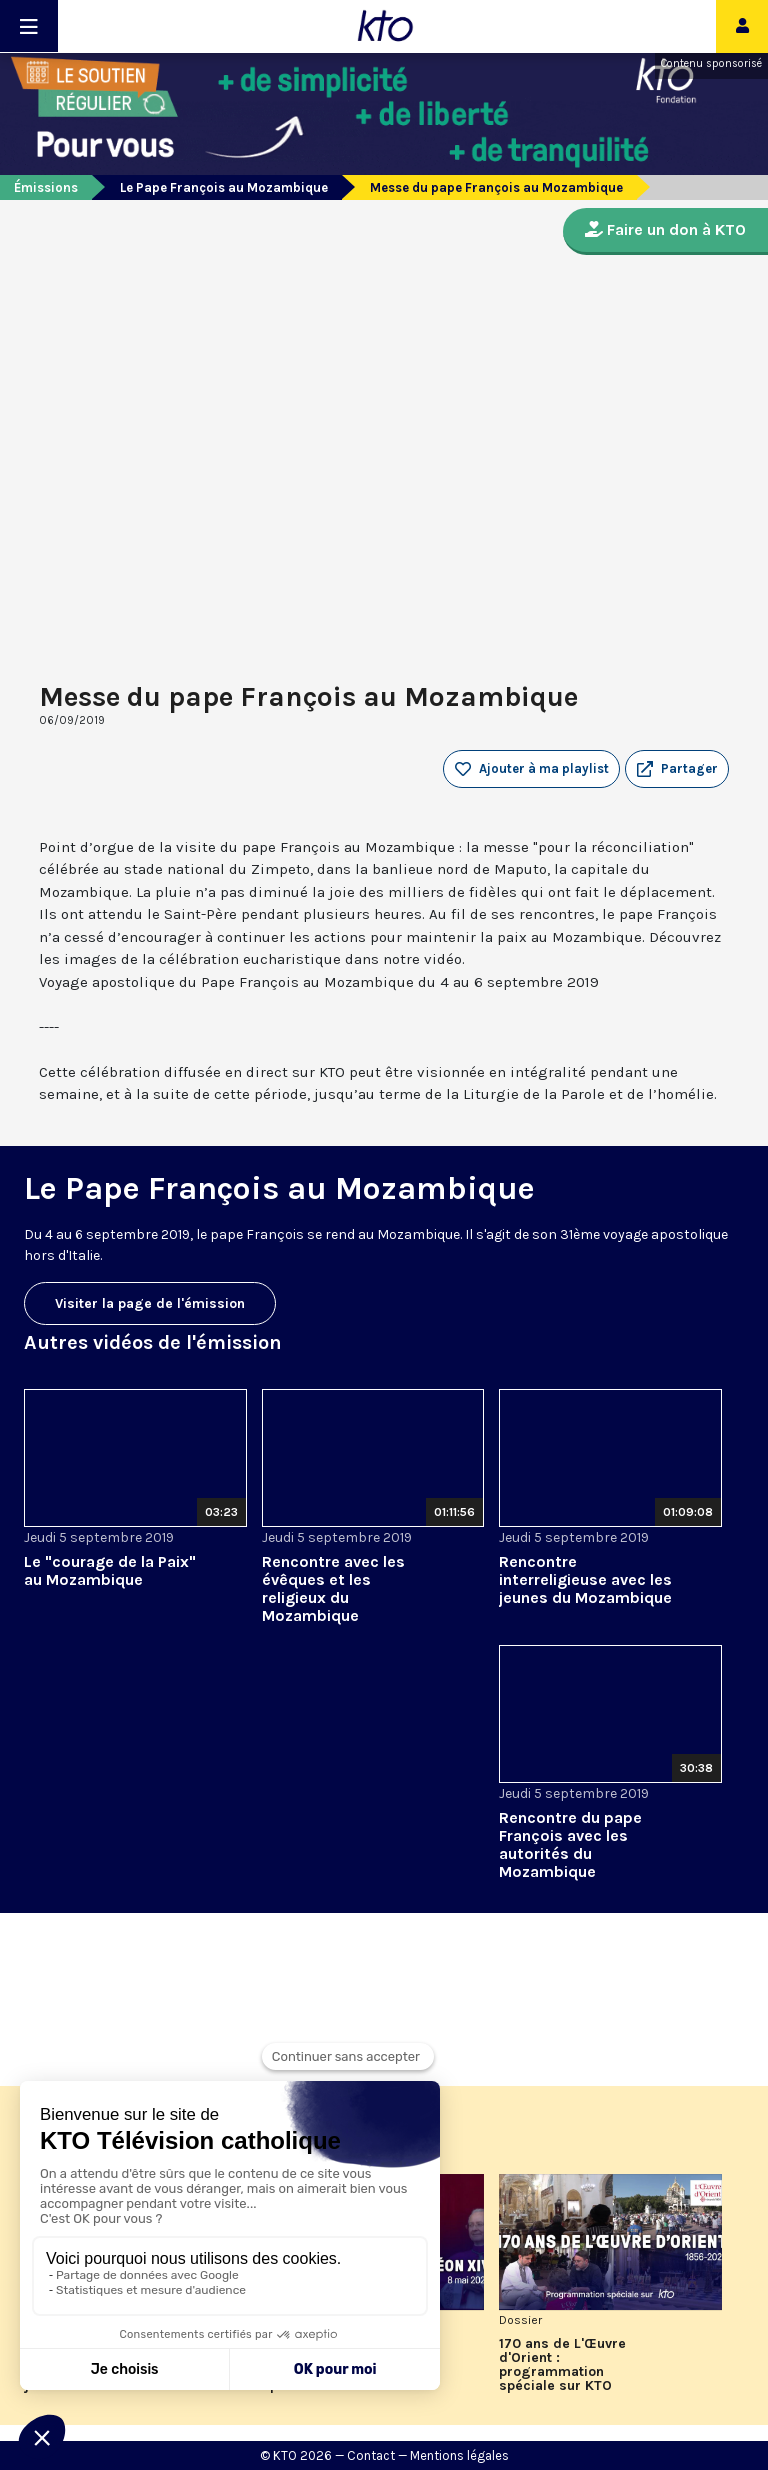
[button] (677, 769)
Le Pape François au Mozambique (224, 187)
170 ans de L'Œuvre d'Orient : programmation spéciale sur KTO (562, 2365)
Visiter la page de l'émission (150, 1303)
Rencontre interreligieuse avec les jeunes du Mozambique (585, 1579)
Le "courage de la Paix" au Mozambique (110, 1570)
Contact (371, 2455)
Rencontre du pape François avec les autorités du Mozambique (570, 1844)
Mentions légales (459, 2455)
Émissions (46, 187)
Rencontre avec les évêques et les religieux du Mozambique (333, 1588)
